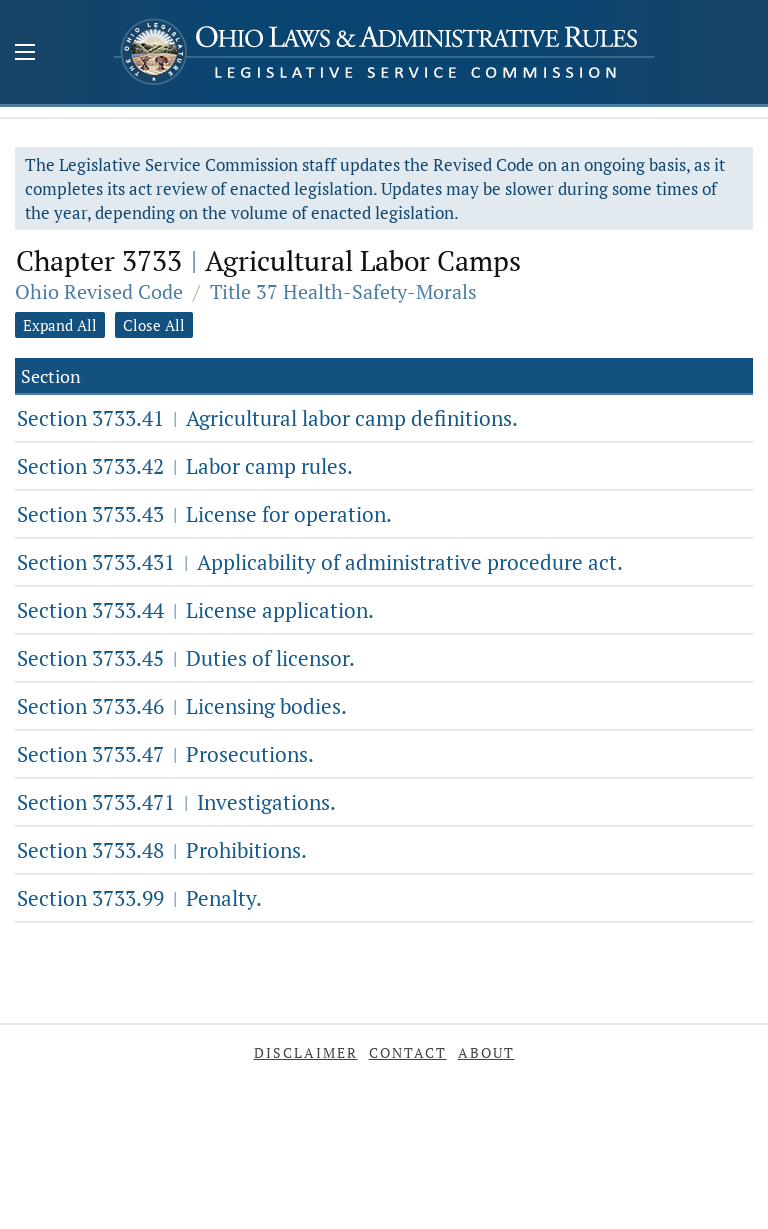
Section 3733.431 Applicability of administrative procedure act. (320, 562)
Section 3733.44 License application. (195, 610)
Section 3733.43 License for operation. (204, 514)
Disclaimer (306, 1052)
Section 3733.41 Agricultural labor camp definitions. (267, 418)
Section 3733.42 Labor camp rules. (185, 466)
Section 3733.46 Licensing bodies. (182, 706)
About (486, 1052)
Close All (154, 325)
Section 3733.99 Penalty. (139, 898)
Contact (408, 1052)
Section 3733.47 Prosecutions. (165, 754)
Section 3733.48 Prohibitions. (162, 850)
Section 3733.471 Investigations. (176, 802)
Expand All (60, 325)
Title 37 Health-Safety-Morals (343, 291)
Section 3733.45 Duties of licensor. (186, 658)
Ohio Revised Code (99, 291)
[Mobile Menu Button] (25, 54)
